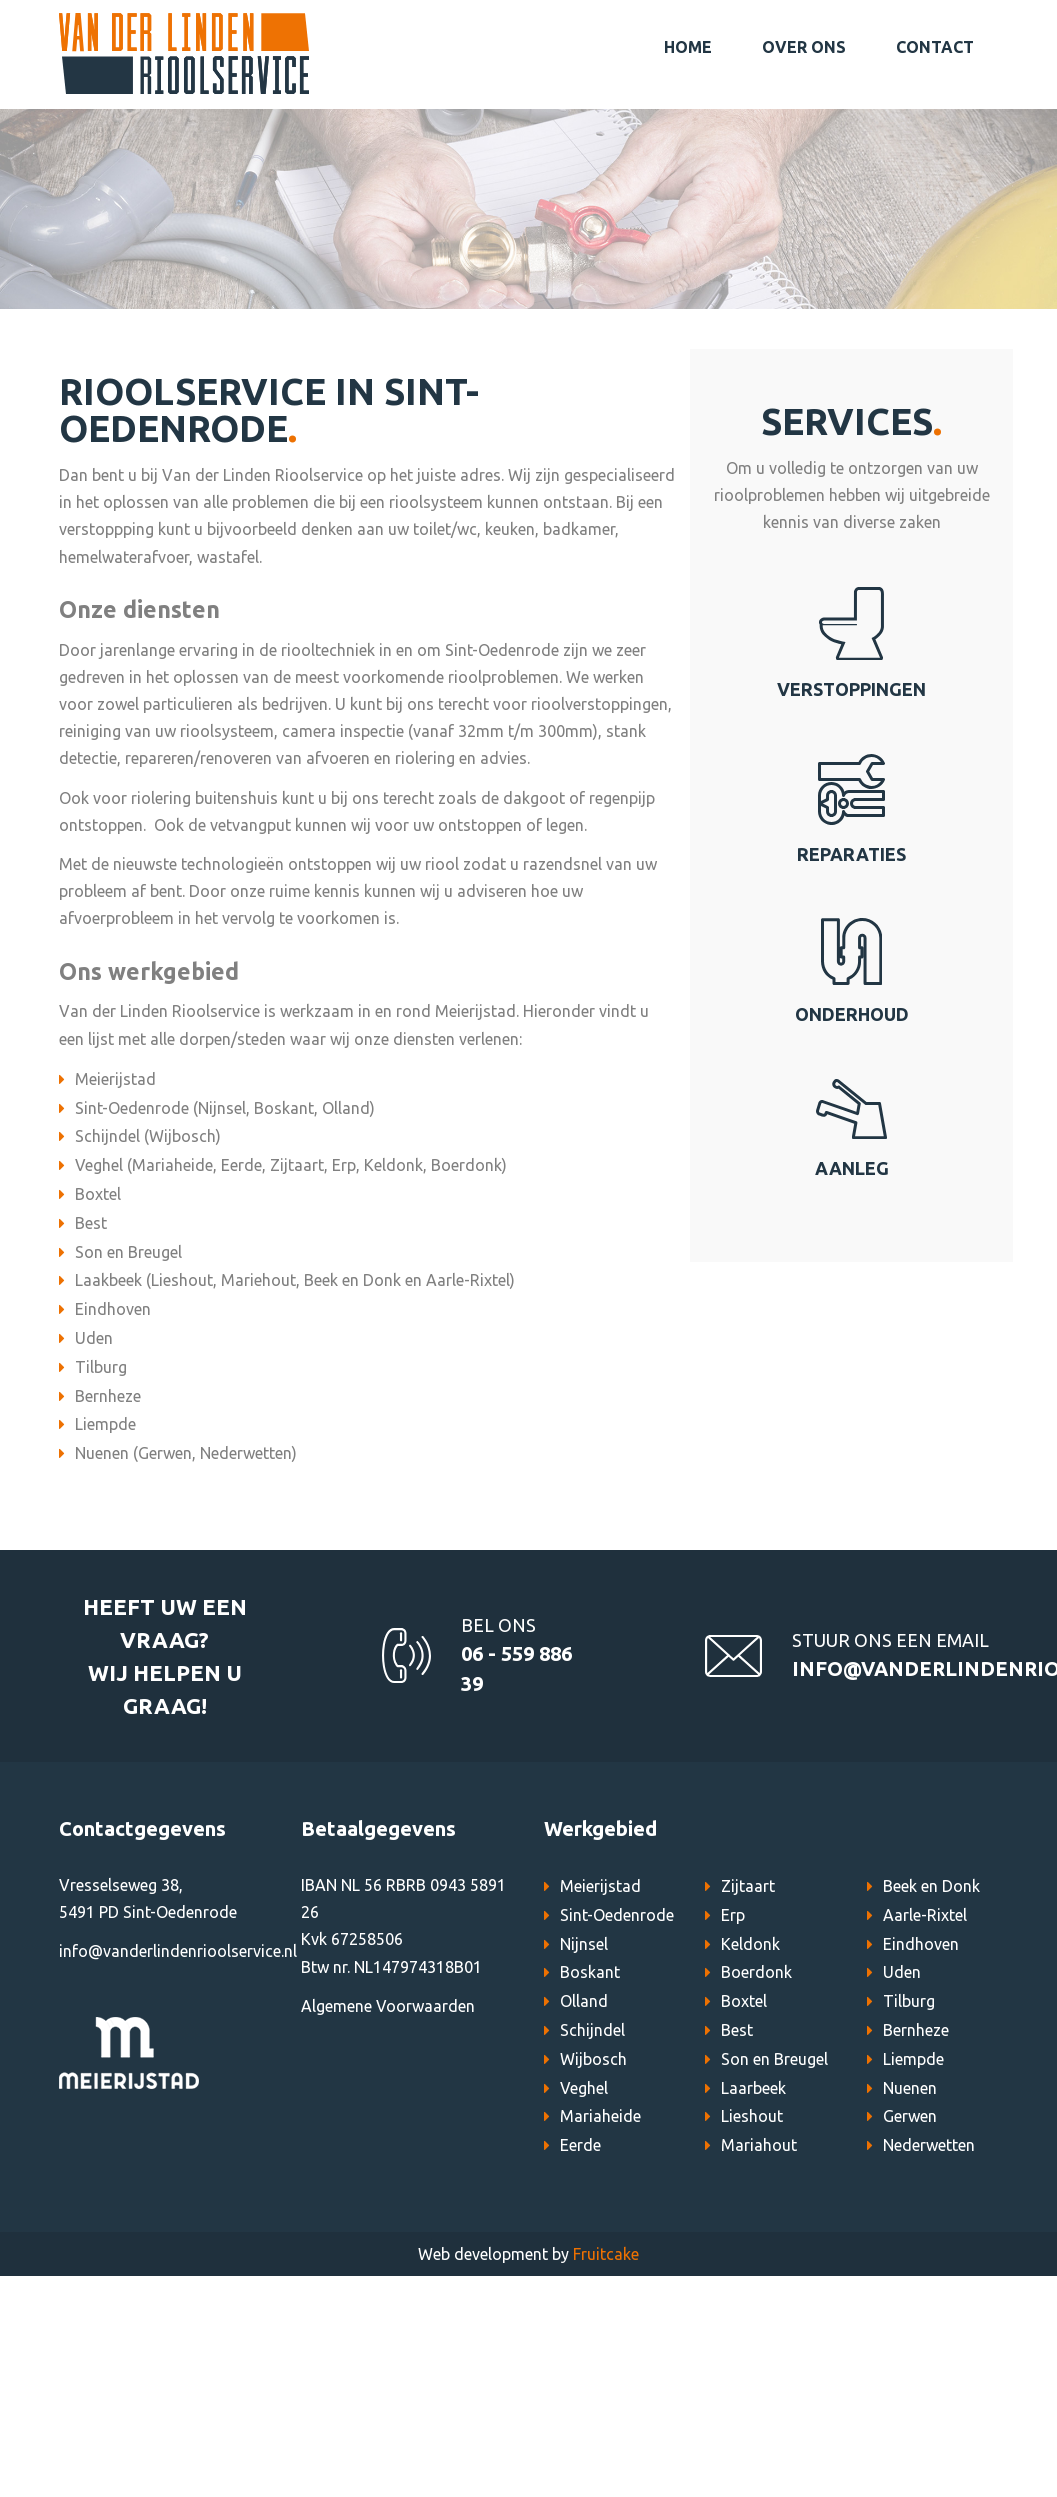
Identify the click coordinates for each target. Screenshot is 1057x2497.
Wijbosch (593, 2059)
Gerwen (910, 2116)
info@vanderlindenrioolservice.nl (178, 1951)
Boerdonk (756, 1972)
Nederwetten (929, 2145)
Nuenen (910, 2088)
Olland (584, 2001)
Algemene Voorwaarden (388, 2006)
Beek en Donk (931, 1886)
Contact (935, 47)
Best (737, 2030)
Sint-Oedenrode (617, 1915)
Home (688, 47)
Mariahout (759, 2145)
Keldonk (750, 1944)
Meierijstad (600, 1886)
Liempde (913, 2059)
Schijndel (592, 2030)
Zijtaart (748, 1886)
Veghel (584, 2088)
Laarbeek (753, 2088)
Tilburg (909, 2001)
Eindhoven (921, 1944)
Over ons (804, 47)
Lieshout (752, 2116)
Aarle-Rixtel (925, 1915)
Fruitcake (606, 2254)
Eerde (580, 2145)
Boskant (590, 1972)
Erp (733, 1915)
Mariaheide (600, 2116)
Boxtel (744, 2001)
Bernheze (916, 2030)
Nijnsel (584, 1944)
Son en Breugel (774, 2059)
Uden (902, 1972)
